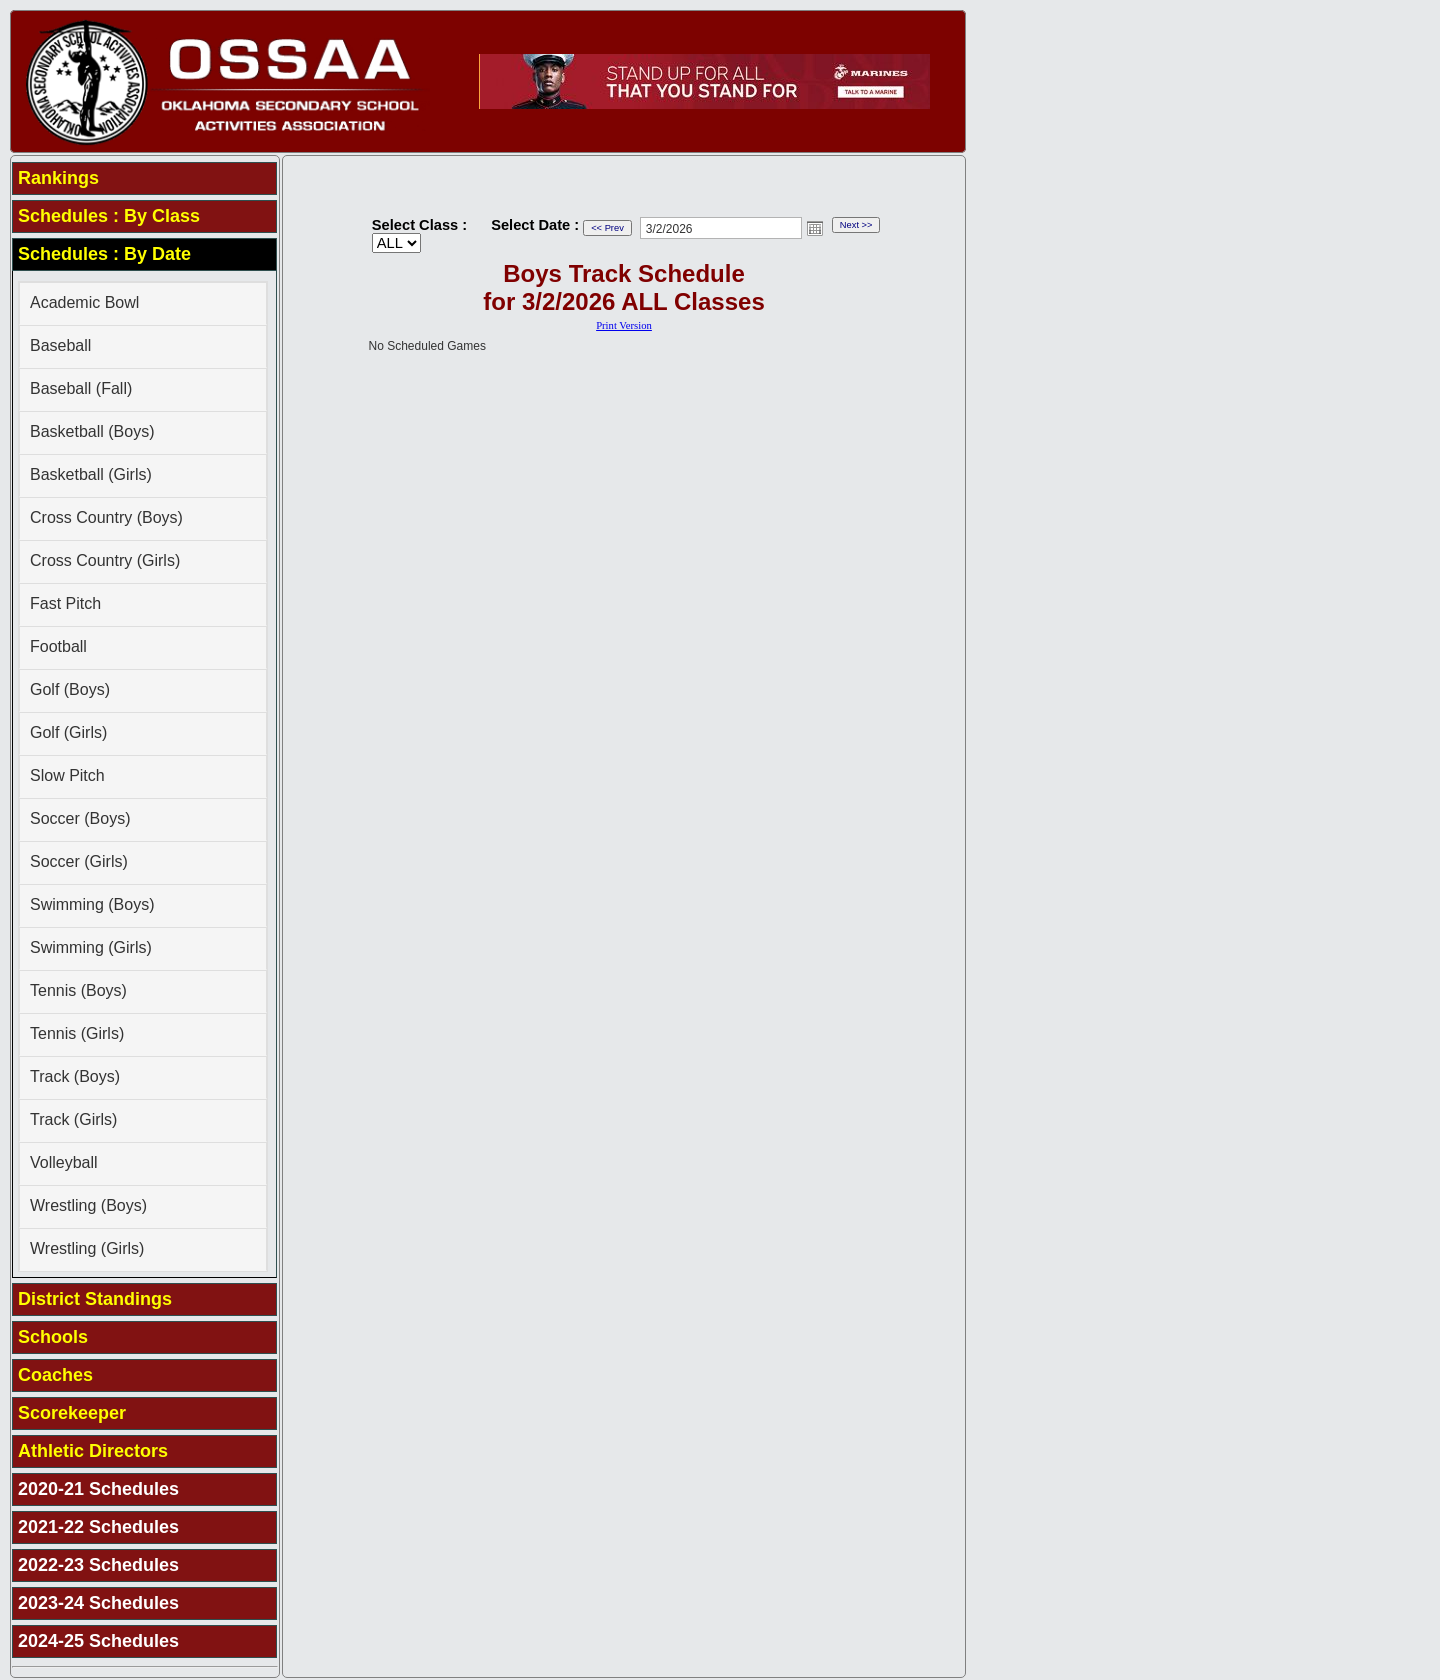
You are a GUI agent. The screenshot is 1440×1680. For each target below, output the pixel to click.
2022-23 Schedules (98, 1565)
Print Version (624, 325)
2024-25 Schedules (98, 1641)
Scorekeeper (72, 1413)
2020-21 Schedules (98, 1489)
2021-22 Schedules (98, 1527)
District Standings (95, 1299)
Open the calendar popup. (815, 228)
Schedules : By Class (109, 216)
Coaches (55, 1375)
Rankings (58, 178)
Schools (53, 1337)
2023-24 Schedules (98, 1603)
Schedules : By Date (104, 254)
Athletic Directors (93, 1451)
